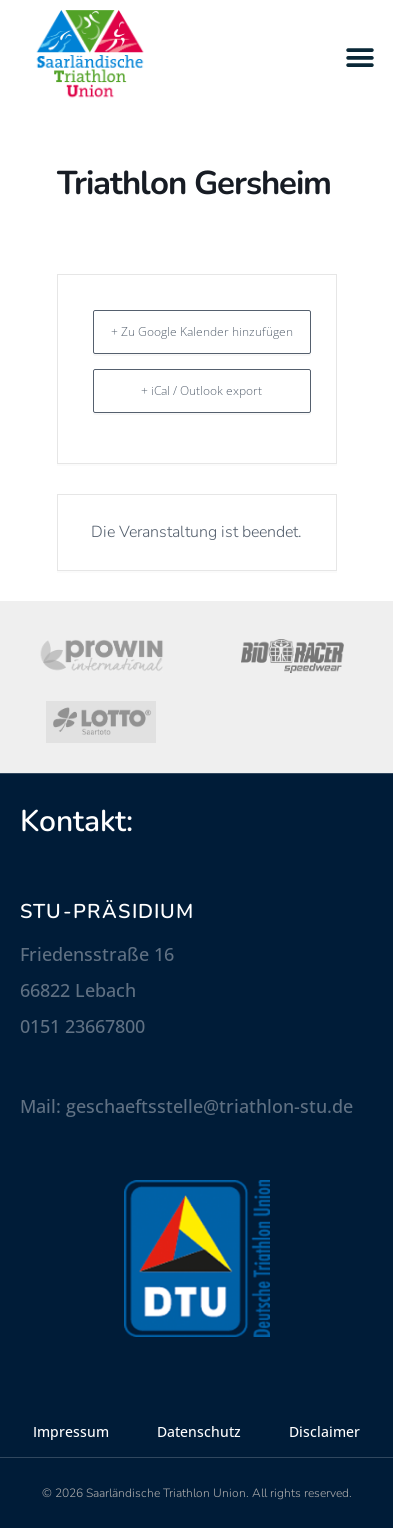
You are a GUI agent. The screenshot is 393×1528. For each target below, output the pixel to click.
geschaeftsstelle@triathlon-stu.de (209, 1106)
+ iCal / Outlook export (201, 390)
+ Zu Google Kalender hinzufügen (202, 331)
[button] (360, 57)
